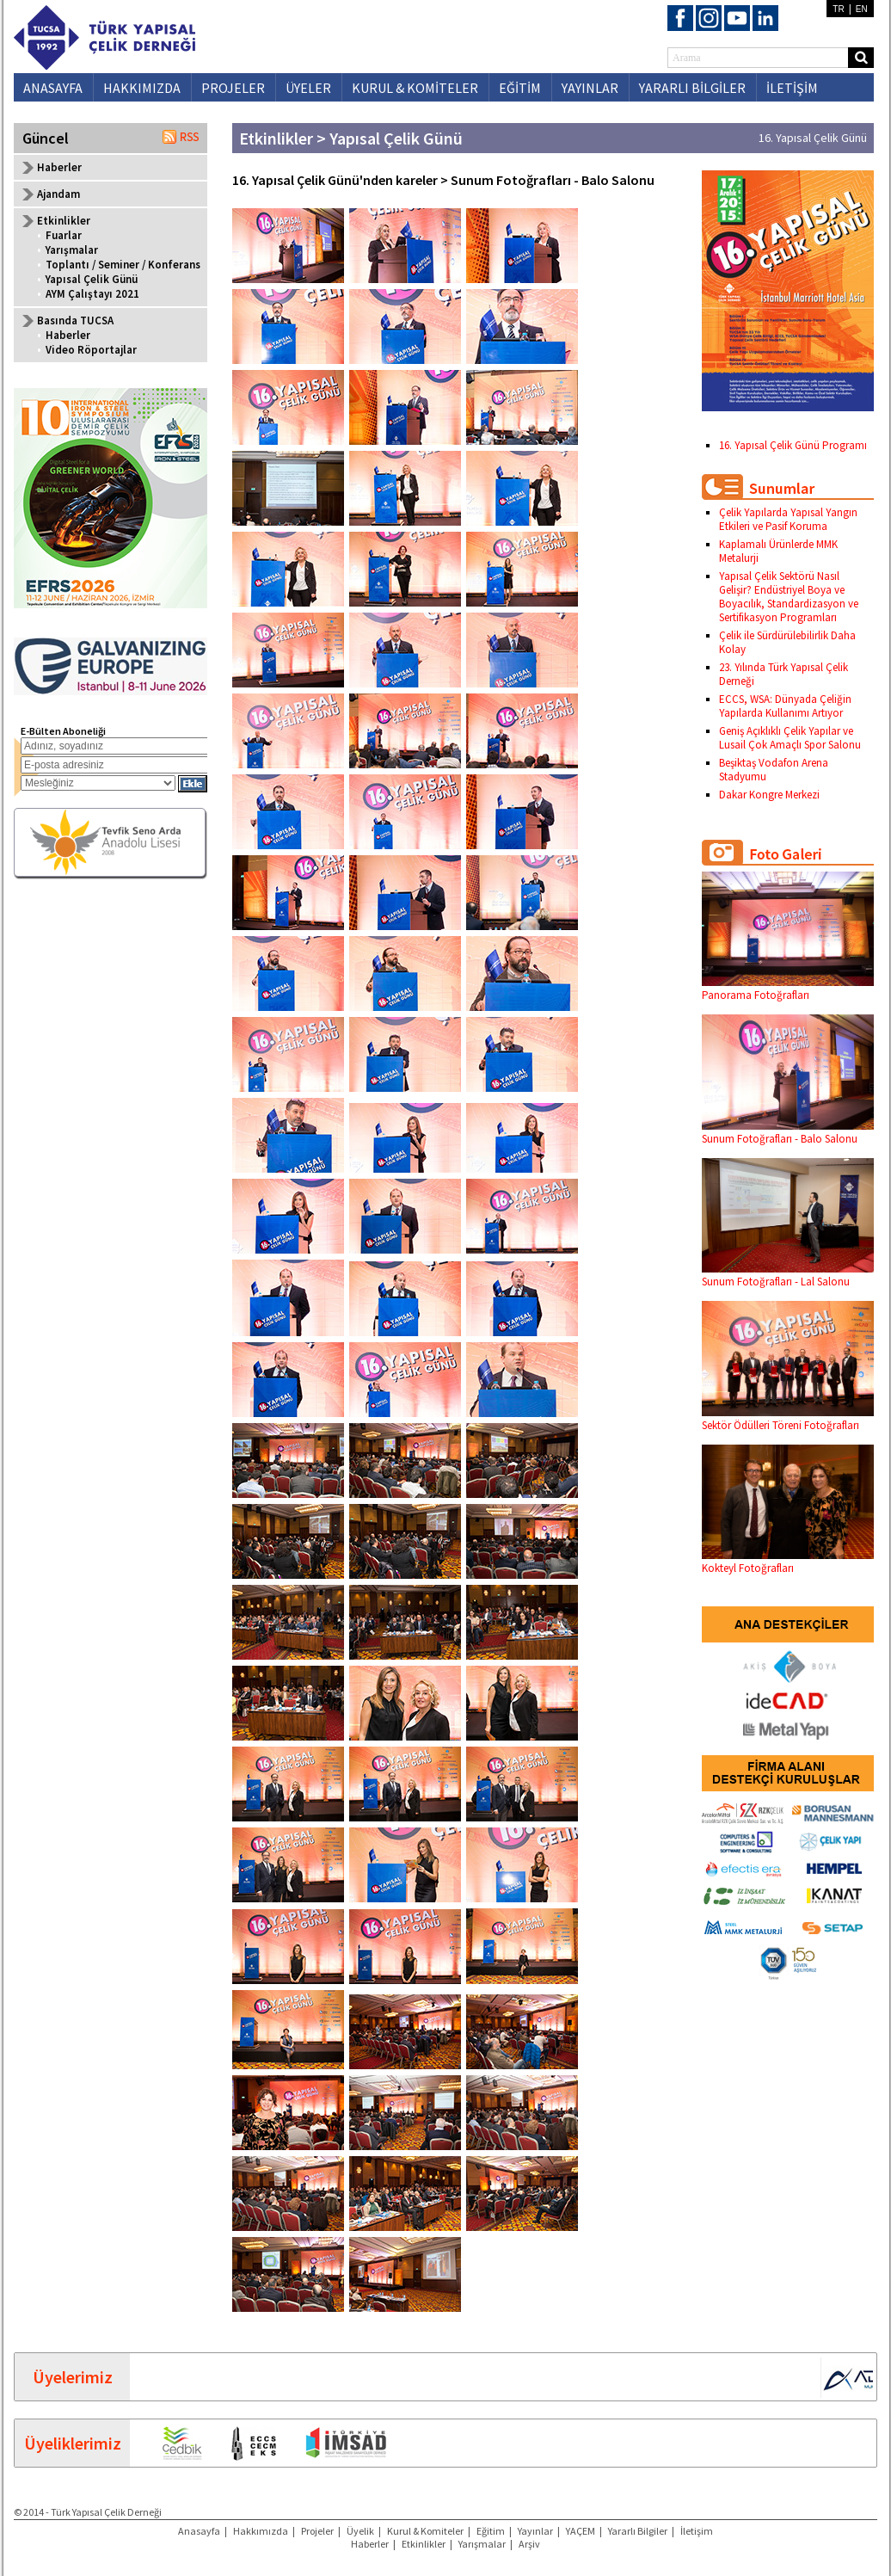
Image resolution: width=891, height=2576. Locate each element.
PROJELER (233, 87)
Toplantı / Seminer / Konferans (123, 264)
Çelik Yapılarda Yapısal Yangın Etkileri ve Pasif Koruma (788, 519)
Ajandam (58, 194)
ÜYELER (308, 87)
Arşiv (529, 2543)
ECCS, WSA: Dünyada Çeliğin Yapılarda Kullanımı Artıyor (785, 706)
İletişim (696, 2530)
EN (862, 9)
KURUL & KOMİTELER (415, 87)
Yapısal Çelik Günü (92, 279)
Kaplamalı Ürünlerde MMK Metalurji (778, 551)
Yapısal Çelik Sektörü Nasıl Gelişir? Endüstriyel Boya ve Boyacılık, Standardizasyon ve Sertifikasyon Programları (788, 597)
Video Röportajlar (91, 349)
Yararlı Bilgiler (637, 2530)
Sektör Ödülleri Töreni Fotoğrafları (788, 1419)
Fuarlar (64, 235)
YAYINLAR (590, 87)
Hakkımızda (260, 2530)
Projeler (317, 2530)
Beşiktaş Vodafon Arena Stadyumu (773, 769)
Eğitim (490, 2530)
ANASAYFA (53, 87)
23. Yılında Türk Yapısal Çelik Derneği (783, 674)
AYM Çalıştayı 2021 (92, 294)
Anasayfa (199, 2530)
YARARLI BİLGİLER (692, 87)
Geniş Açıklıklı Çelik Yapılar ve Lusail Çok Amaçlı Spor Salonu (790, 738)
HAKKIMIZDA (142, 87)
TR (838, 9)
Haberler (59, 167)
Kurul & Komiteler (425, 2530)
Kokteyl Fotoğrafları (788, 1561)
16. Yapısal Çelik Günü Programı (793, 445)
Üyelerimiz (73, 2377)
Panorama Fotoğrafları (788, 988)
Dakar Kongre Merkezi (769, 794)
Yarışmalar (72, 250)
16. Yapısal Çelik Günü (813, 137)
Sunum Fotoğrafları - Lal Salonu (788, 1275)
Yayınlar (535, 2530)
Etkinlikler (424, 2543)
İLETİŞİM (792, 87)
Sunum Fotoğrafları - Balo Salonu (788, 1132)
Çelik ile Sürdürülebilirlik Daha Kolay (787, 642)
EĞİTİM (520, 87)
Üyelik (360, 2530)
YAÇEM (580, 2530)
